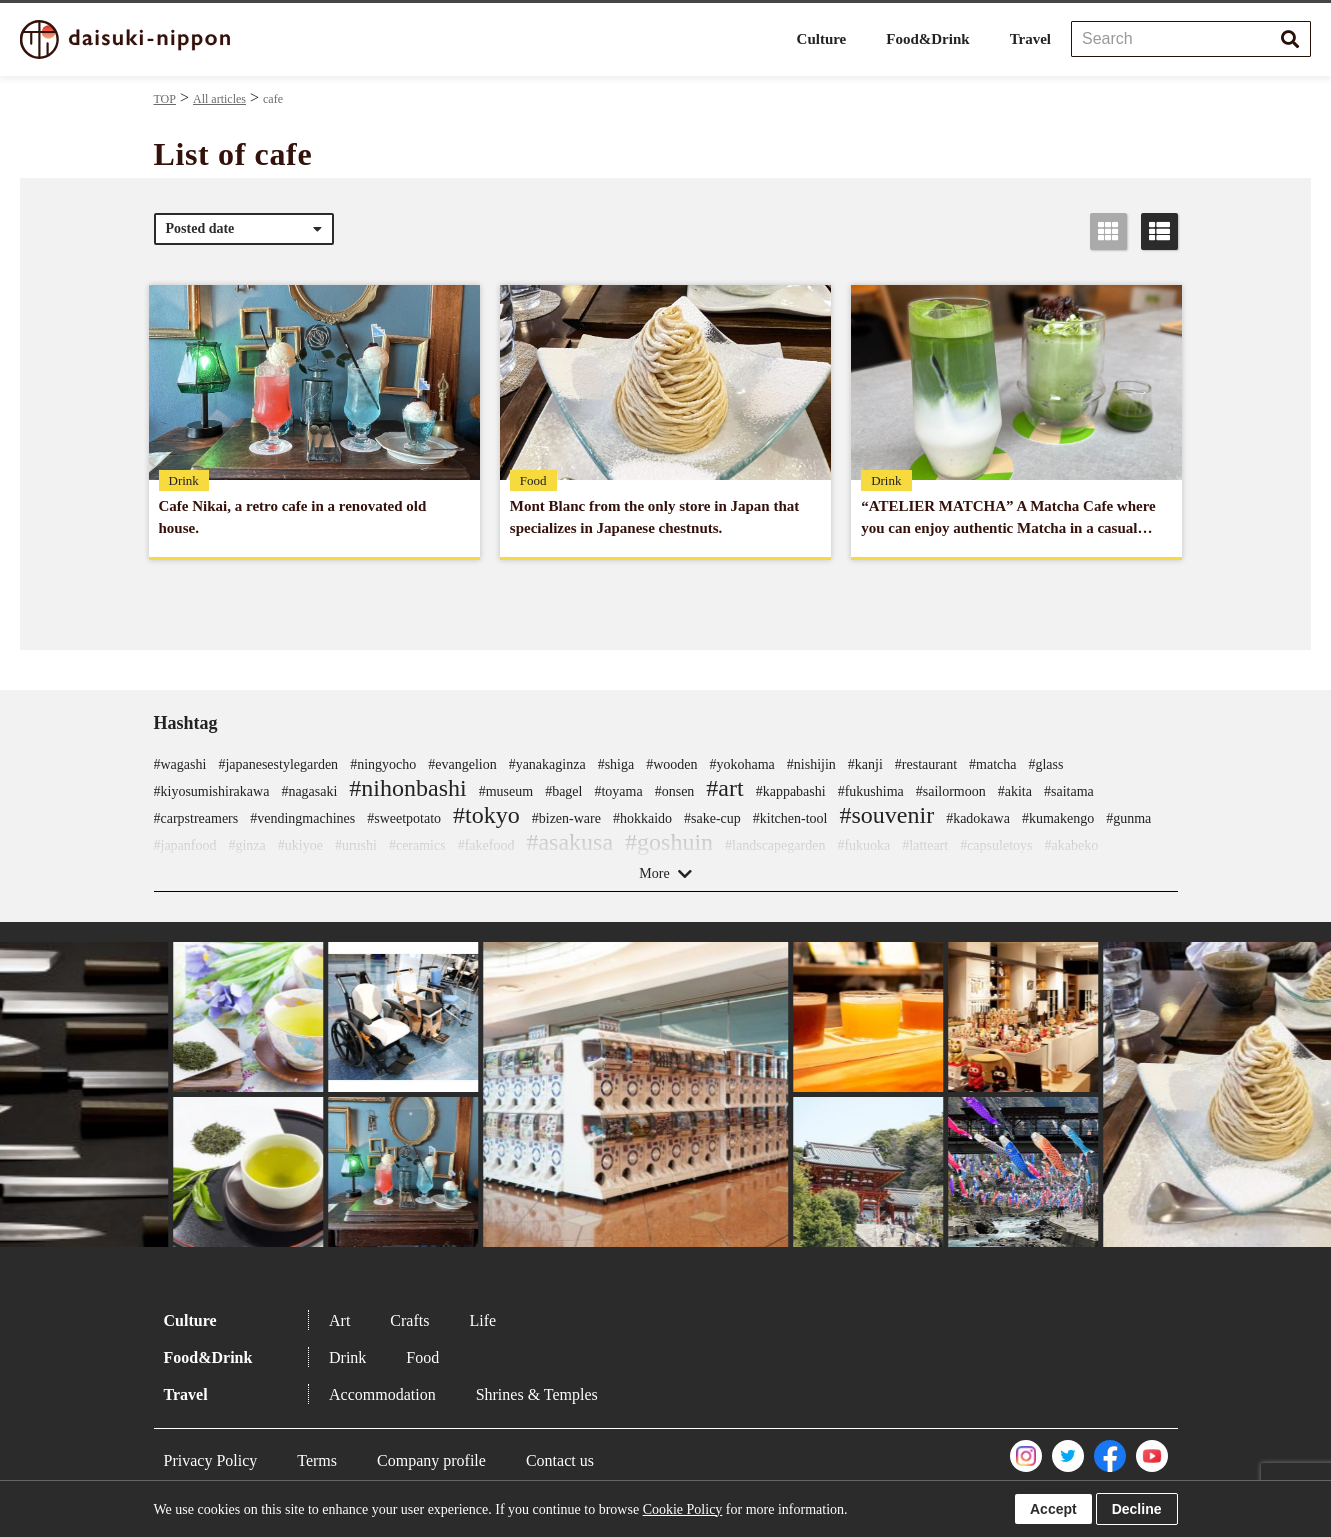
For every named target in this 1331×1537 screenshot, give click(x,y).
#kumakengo (1058, 818)
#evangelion (462, 764)
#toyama (618, 791)
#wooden (671, 764)
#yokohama (742, 764)
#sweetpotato (404, 818)
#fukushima (871, 791)
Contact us (560, 1460)
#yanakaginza (547, 764)
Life (482, 1320)
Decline (1137, 1509)
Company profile (431, 1460)
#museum (506, 791)
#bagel (563, 791)
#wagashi (180, 764)
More (654, 873)
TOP (165, 99)
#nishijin (811, 764)
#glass (1045, 764)
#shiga (616, 764)
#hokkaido (642, 818)
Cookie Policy (683, 1509)
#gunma (1128, 818)
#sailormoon (951, 791)
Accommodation (382, 1394)
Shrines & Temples (537, 1394)
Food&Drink (927, 39)
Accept (1053, 1509)
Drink (347, 1357)
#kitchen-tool (790, 818)
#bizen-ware (566, 818)
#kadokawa (978, 818)
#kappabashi (791, 791)
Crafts (409, 1320)
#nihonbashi (407, 788)
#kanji (865, 764)
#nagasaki (309, 791)
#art (724, 788)
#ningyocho (383, 764)
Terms (317, 1460)
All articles (219, 99)
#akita (1015, 791)
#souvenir (886, 815)
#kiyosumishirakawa (212, 791)
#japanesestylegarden (278, 764)
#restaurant (926, 764)
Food (422, 1357)
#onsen (675, 791)
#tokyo (486, 815)
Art (339, 1320)
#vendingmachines (302, 818)
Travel (1030, 39)
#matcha (992, 764)
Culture (822, 39)
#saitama (1069, 791)
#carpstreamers (196, 818)
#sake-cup (712, 818)
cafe (273, 99)
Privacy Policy (211, 1460)
